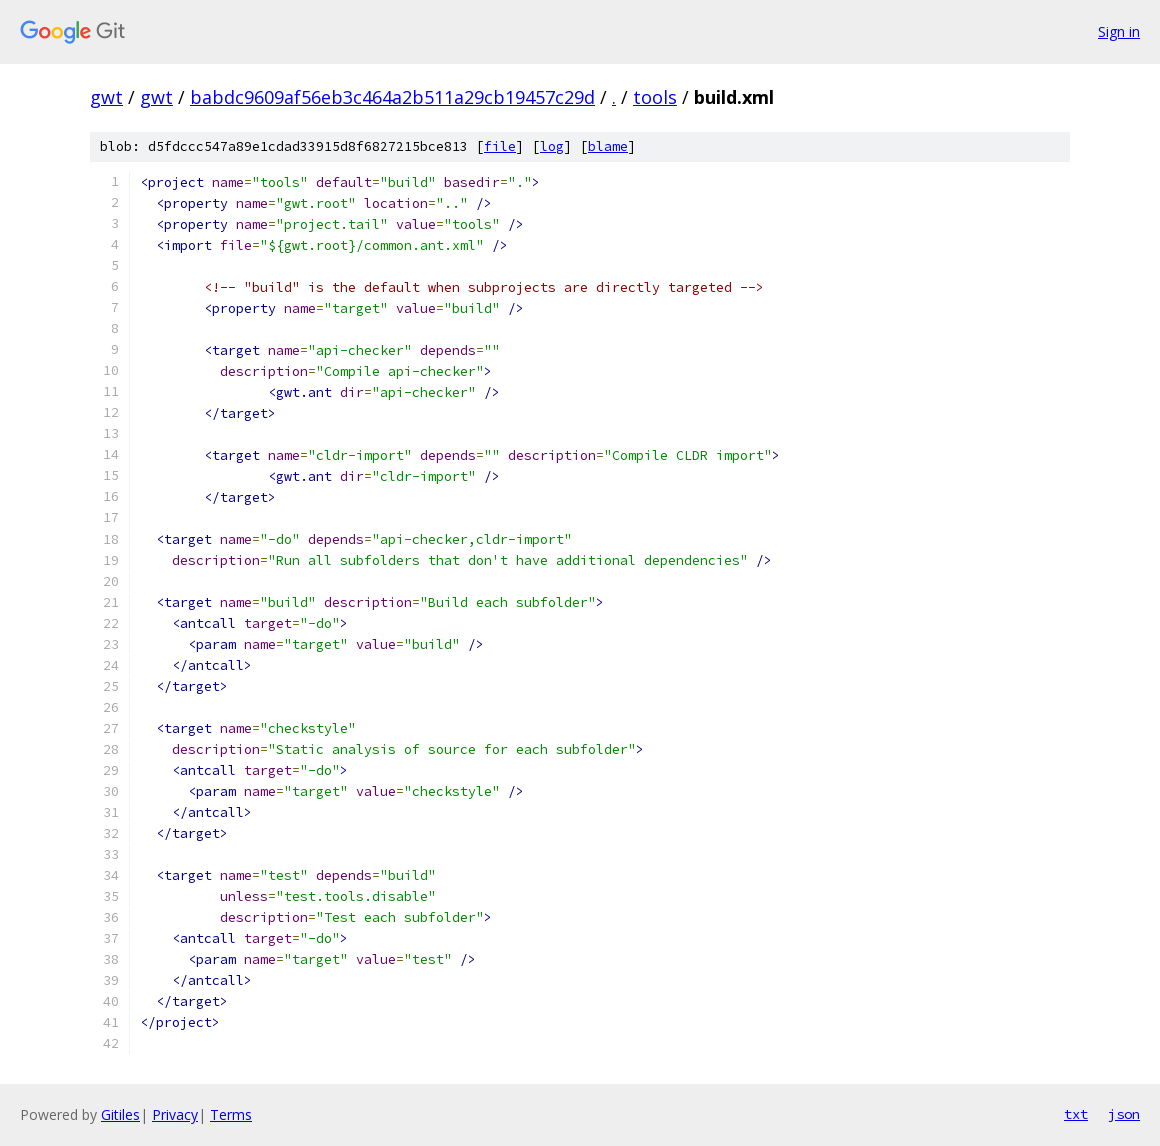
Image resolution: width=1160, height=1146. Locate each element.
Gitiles (120, 1114)
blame (608, 146)
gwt (106, 97)
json (1124, 1114)
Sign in (1119, 31)
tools (655, 97)
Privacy (175, 1114)
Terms (231, 1114)
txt (1076, 1114)
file (500, 146)
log (552, 146)
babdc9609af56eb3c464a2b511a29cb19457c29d (392, 97)
